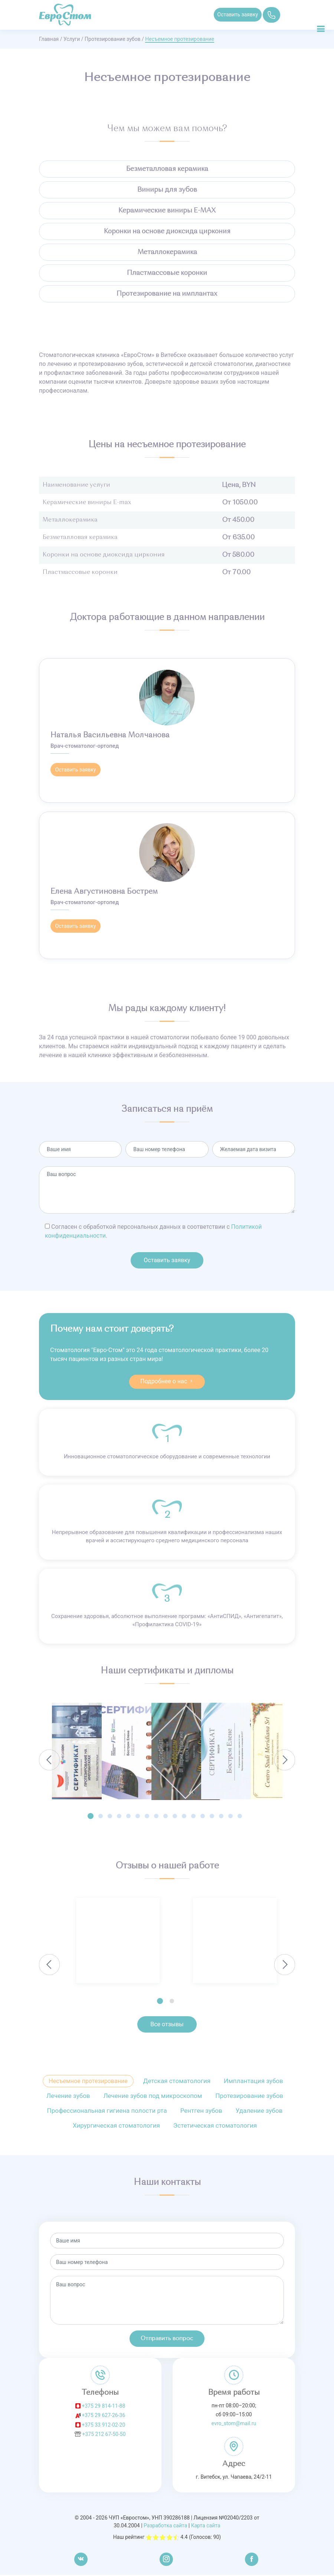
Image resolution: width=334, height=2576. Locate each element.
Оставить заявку (238, 14)
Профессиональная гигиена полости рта (107, 2111)
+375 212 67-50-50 (104, 2435)
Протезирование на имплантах (167, 293)
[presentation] (49, 1761)
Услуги (71, 39)
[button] (91, 1817)
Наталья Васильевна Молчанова (110, 735)
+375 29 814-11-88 (103, 2407)
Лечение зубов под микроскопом (153, 2097)
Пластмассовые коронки (167, 273)
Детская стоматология (176, 2082)
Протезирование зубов (112, 39)
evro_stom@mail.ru (234, 2424)
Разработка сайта (165, 2527)
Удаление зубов (259, 2111)
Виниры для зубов (167, 189)
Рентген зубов (201, 2111)
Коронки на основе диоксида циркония (167, 231)
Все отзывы (167, 2025)
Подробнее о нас (167, 1382)
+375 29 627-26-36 (103, 2416)
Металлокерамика (167, 252)
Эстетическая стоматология (215, 2126)
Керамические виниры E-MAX (167, 210)
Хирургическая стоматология (116, 2126)
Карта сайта (205, 2527)
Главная (49, 39)
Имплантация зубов (253, 2082)
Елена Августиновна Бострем (104, 892)
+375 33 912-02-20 (103, 2426)
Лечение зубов (68, 2097)
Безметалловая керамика (167, 169)
